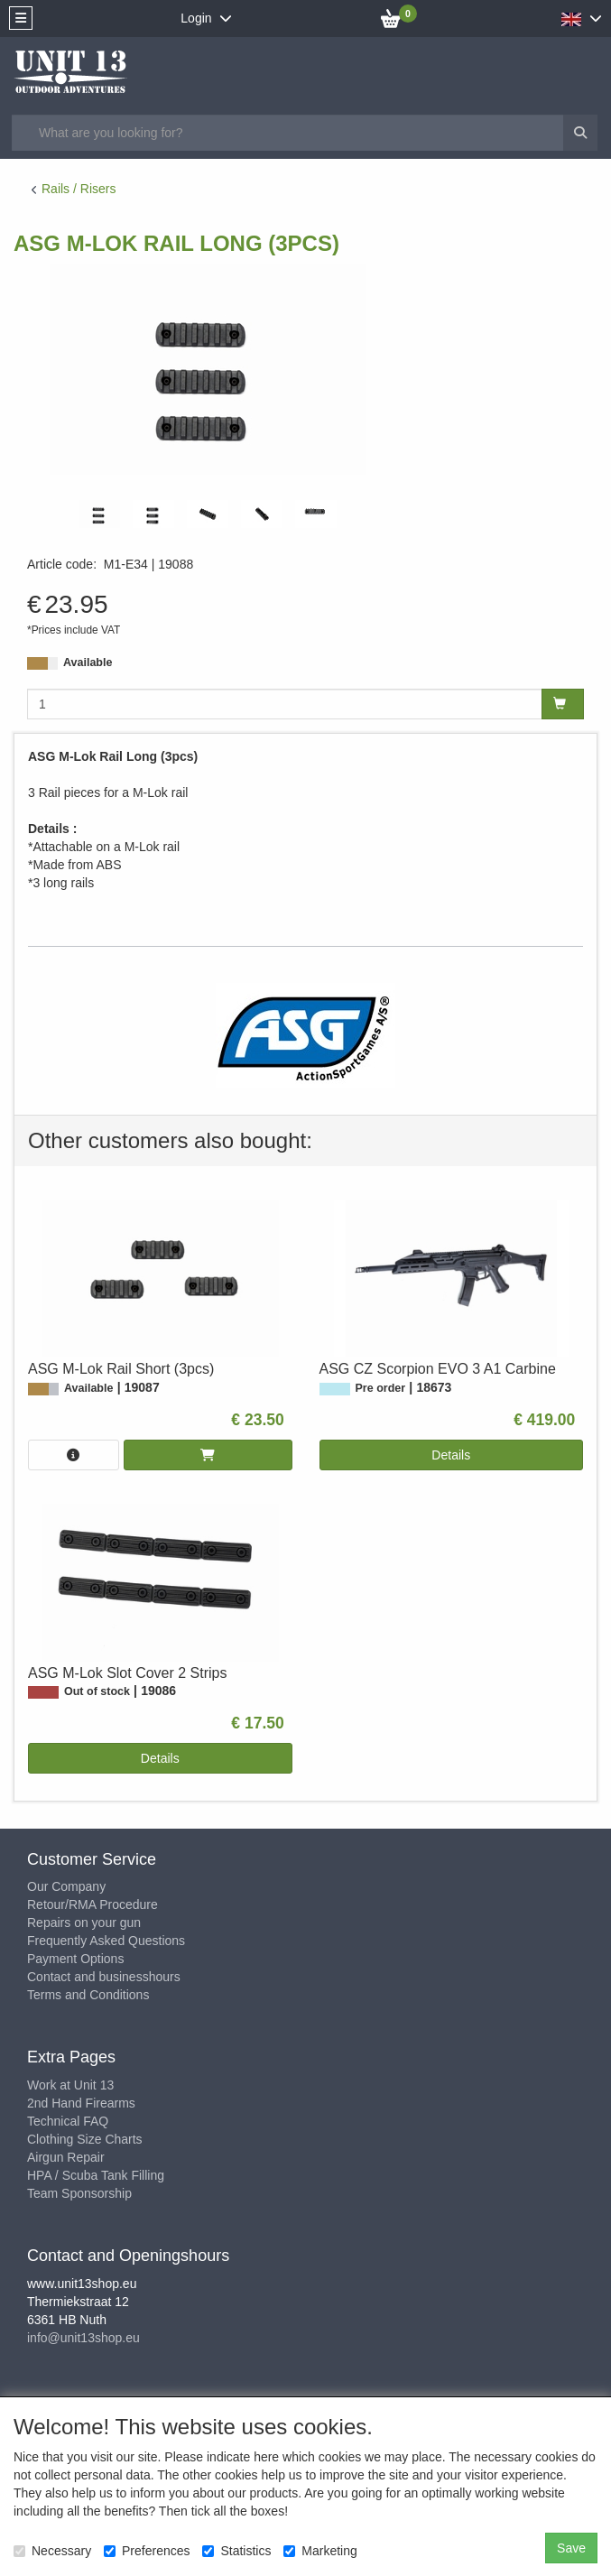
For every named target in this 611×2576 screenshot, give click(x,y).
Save (571, 2548)
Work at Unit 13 (70, 2085)
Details (450, 1455)
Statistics (236, 2551)
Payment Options (75, 1958)
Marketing (319, 2551)
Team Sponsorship (79, 2193)
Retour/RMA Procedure (92, 1904)
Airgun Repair (66, 2157)
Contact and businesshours (104, 1976)
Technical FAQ (67, 2121)
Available (87, 662)
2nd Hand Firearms (81, 2103)
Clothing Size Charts (85, 2139)
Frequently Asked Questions (106, 1940)
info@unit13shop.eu (83, 2337)
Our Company (66, 1886)
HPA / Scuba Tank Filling (95, 2175)
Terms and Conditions (88, 1995)
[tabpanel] (99, 514)
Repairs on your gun (84, 1922)
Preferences (147, 2551)
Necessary (52, 2551)
